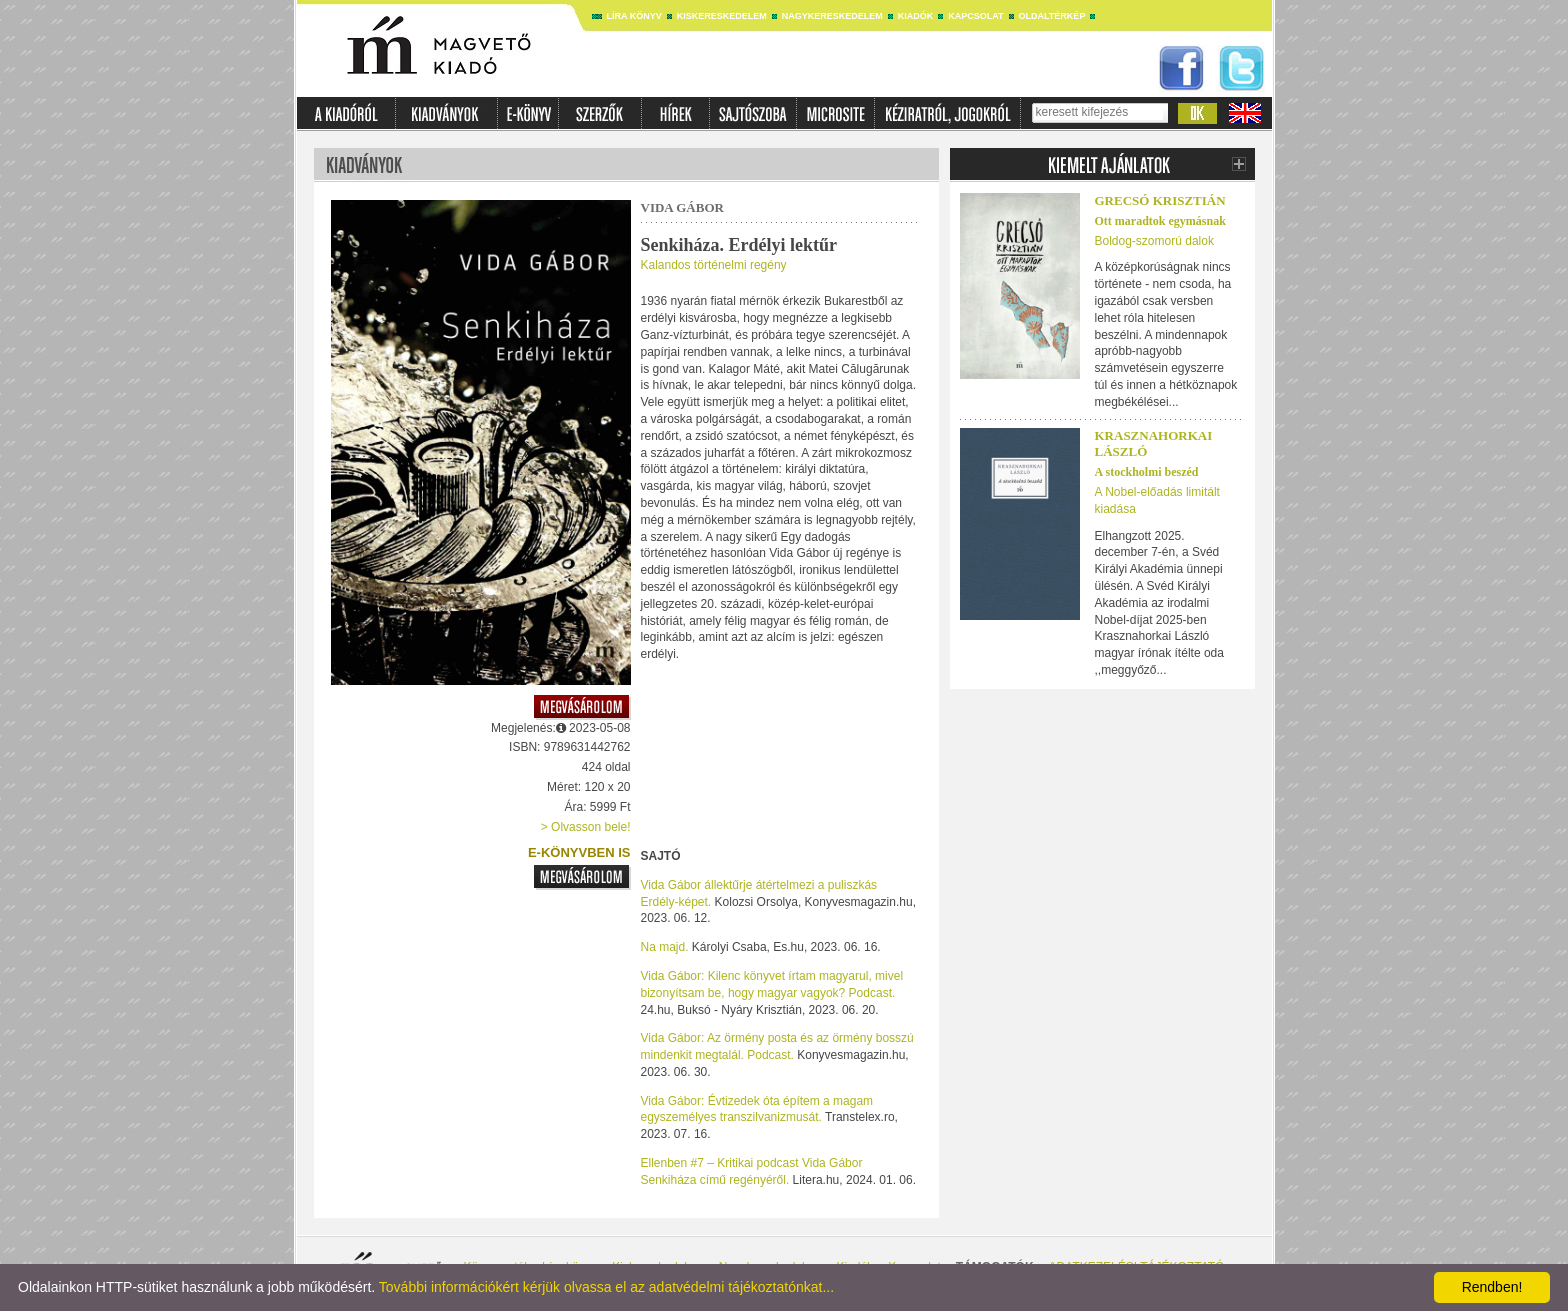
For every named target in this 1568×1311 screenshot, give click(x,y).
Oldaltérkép (1052, 16)
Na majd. (665, 947)
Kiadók (916, 16)
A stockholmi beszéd (1147, 472)
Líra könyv (634, 16)
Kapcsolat (975, 16)
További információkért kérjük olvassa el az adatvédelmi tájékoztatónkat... (606, 1287)
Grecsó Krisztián (1160, 200)
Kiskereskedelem (722, 16)
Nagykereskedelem (832, 16)
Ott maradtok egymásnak (1160, 221)
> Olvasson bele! (586, 827)
